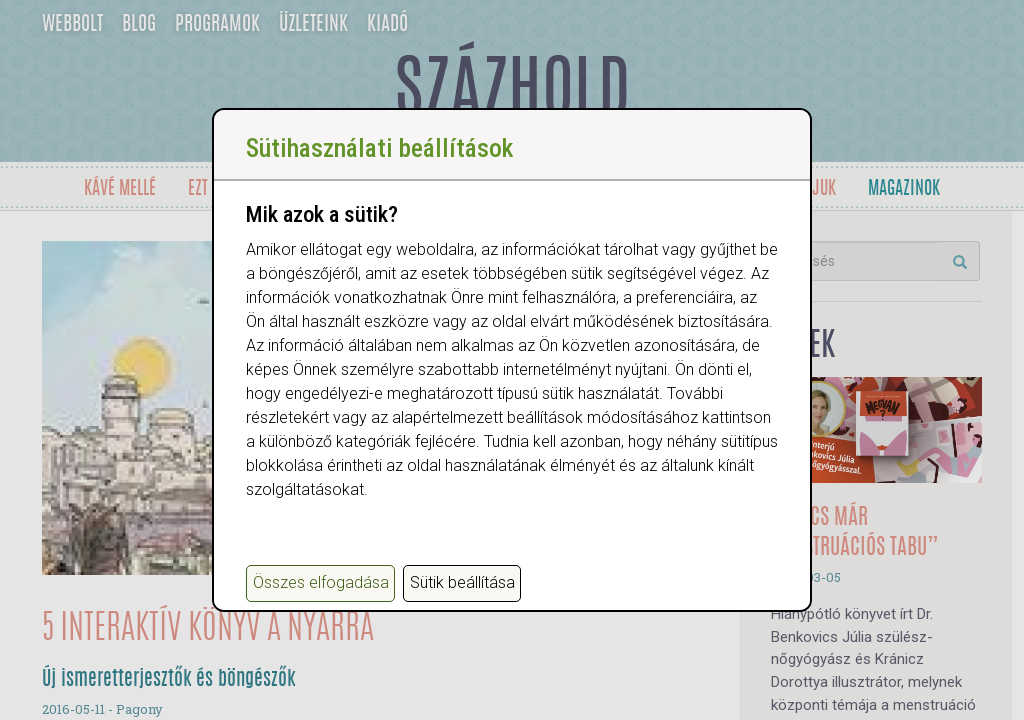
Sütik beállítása (462, 582)
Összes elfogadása (321, 582)
